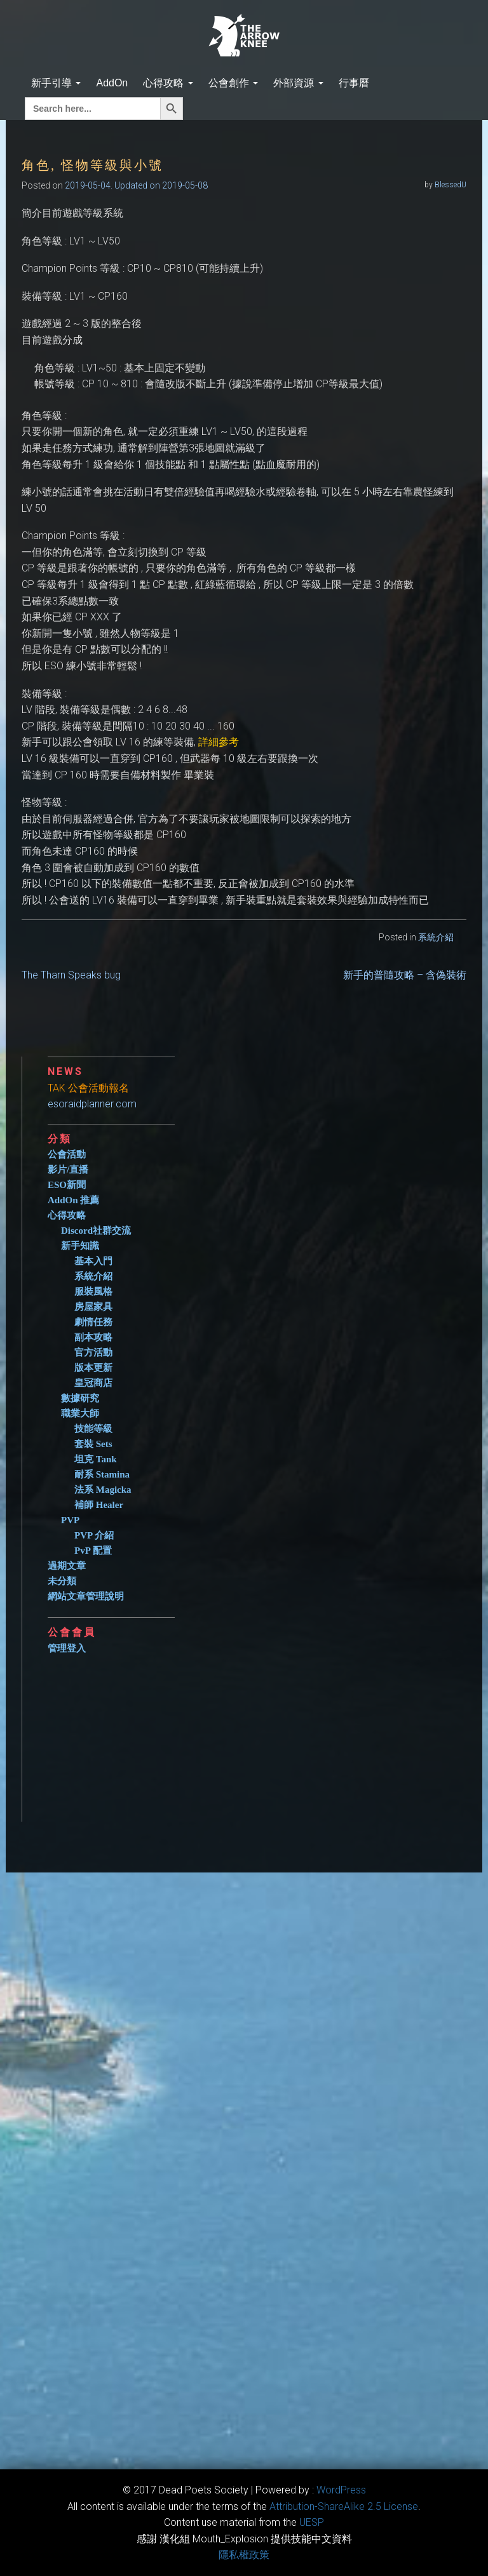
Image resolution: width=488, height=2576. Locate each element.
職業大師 (80, 1413)
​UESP (311, 2522)
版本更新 (93, 1368)
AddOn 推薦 (73, 1200)
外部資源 (298, 82)
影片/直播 (68, 1170)
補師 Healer (98, 1505)
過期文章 (67, 1566)
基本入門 (93, 1261)
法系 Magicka (103, 1490)
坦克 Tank (95, 1459)
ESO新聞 (67, 1185)
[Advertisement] (257, 1732)
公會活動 (67, 1154)
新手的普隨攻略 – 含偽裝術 (404, 975)
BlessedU (450, 184)
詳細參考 (218, 742)
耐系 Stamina (102, 1474)
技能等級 (93, 1429)
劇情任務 (93, 1322)
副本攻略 (93, 1337)
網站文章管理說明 (86, 1596)
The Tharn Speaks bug (71, 975)
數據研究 (80, 1398)
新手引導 (56, 82)
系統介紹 (436, 937)
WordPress (341, 2490)
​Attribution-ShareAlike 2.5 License (343, 2506)
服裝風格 (93, 1291)
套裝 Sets (93, 1444)
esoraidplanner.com (92, 1104)
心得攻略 (168, 82)
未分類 (62, 1581)
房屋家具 (93, 1307)
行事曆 (354, 82)
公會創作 (233, 82)
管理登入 (67, 1648)
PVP (70, 1520)
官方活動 (93, 1352)
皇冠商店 (93, 1383)
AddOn (112, 82)
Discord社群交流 (96, 1230)
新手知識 (80, 1246)
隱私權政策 (244, 2555)
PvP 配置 (93, 1550)
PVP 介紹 (94, 1535)
